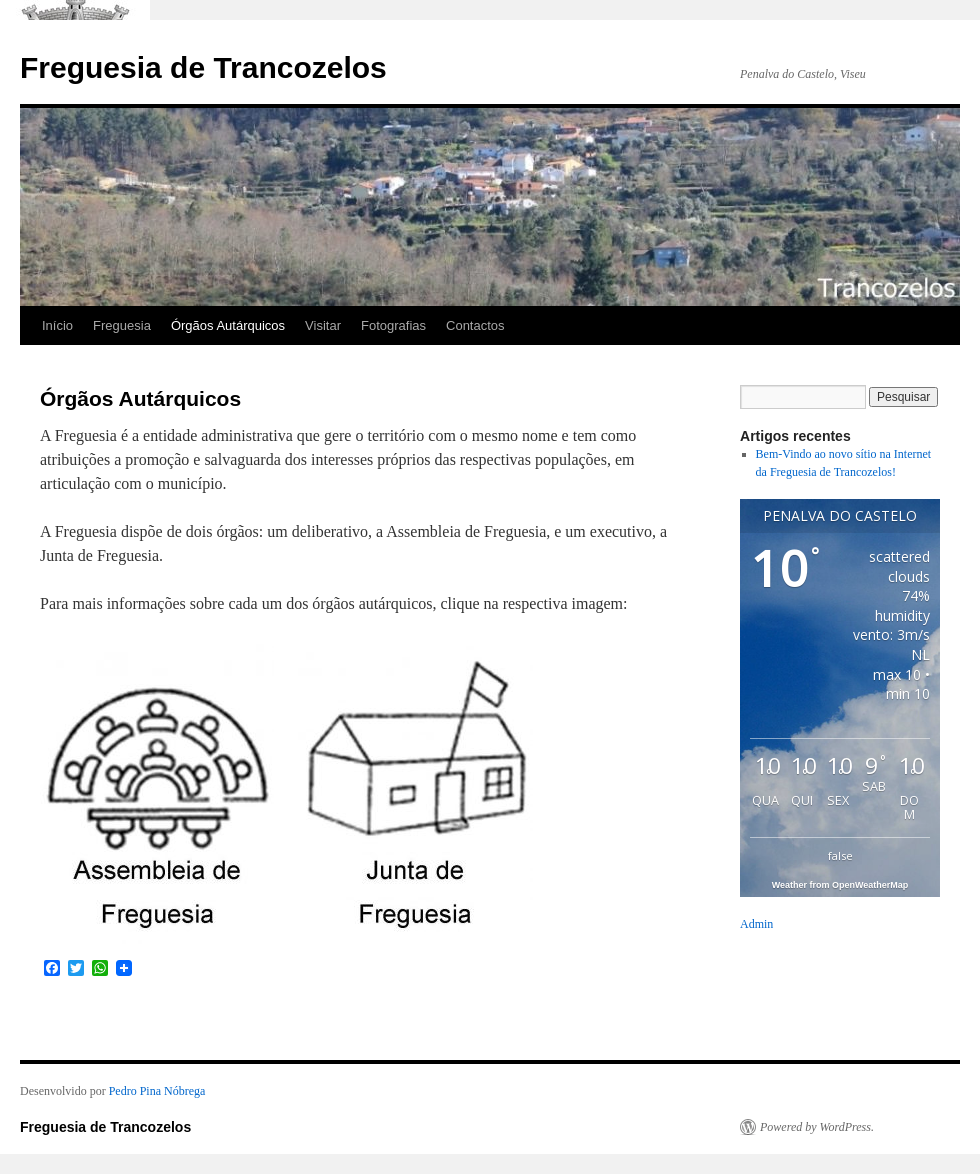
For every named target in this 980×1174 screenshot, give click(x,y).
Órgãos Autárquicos (228, 325)
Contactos (475, 325)
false (840, 855)
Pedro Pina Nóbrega (157, 1091)
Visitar (323, 325)
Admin (756, 924)
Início (57, 325)
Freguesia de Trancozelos (203, 67)
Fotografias (393, 325)
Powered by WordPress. (817, 1127)
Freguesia (122, 325)
